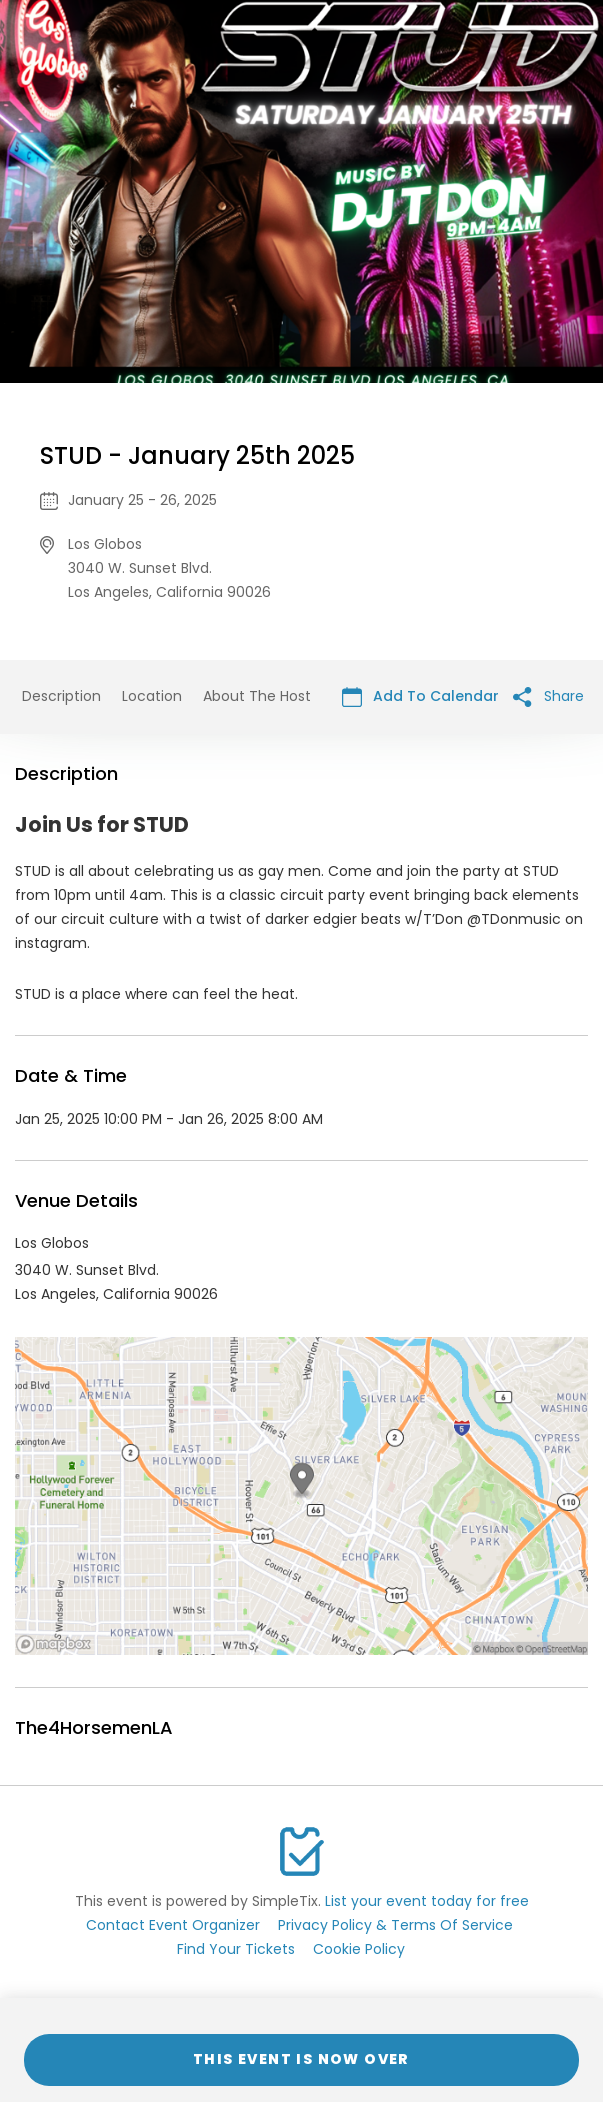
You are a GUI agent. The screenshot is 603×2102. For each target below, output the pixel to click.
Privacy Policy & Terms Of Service (395, 1925)
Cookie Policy (359, 1949)
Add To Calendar (420, 696)
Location (152, 696)
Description (61, 696)
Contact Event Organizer (173, 1925)
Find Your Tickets (236, 1949)
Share (548, 696)
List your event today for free (427, 1901)
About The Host (257, 696)
